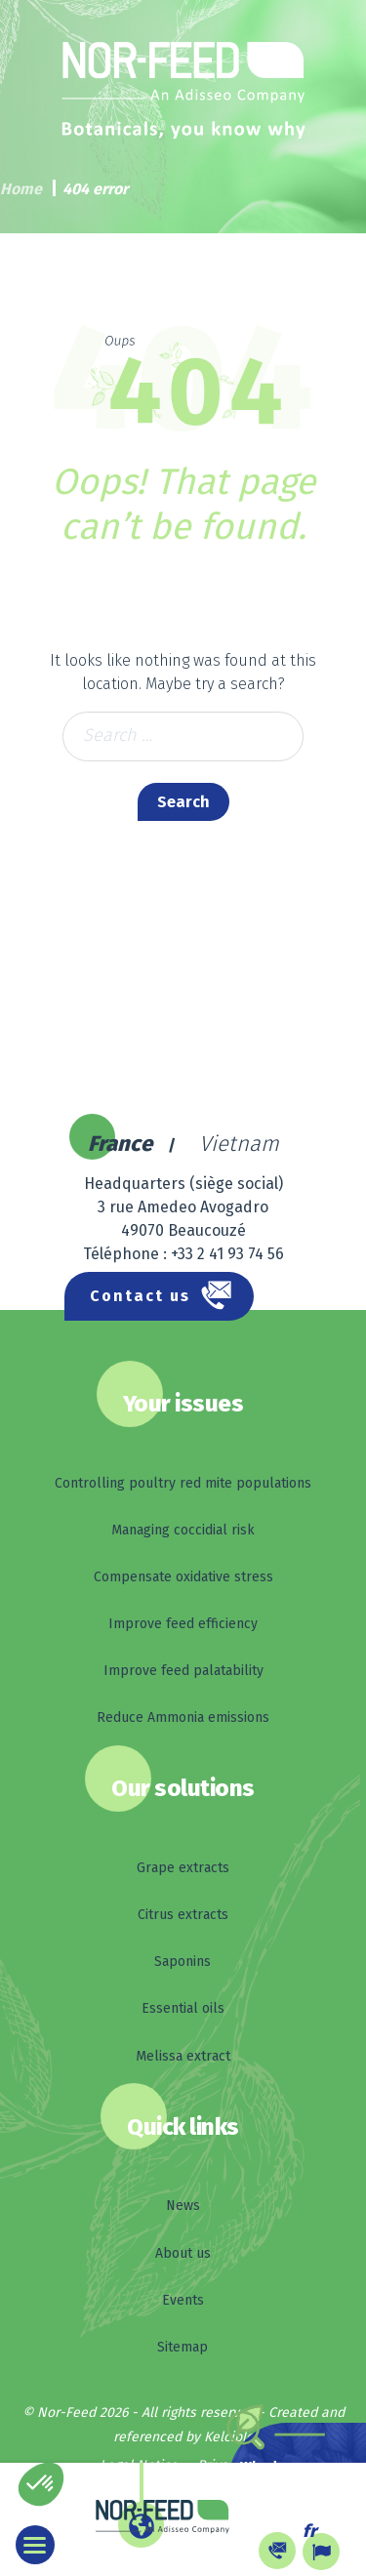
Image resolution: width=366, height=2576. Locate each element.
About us (183, 2253)
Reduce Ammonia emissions (183, 1717)
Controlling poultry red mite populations (183, 1483)
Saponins (182, 1961)
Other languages (198, 2549)
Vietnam (239, 1143)
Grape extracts (183, 1868)
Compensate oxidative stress (183, 1577)
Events (183, 2300)
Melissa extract (183, 2056)
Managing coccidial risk (183, 1530)
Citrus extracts (183, 1914)
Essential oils (183, 2008)
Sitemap (182, 2347)
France (120, 1143)
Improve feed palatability (183, 1670)
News (183, 2205)
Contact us (140, 1296)
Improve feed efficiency (183, 1623)
